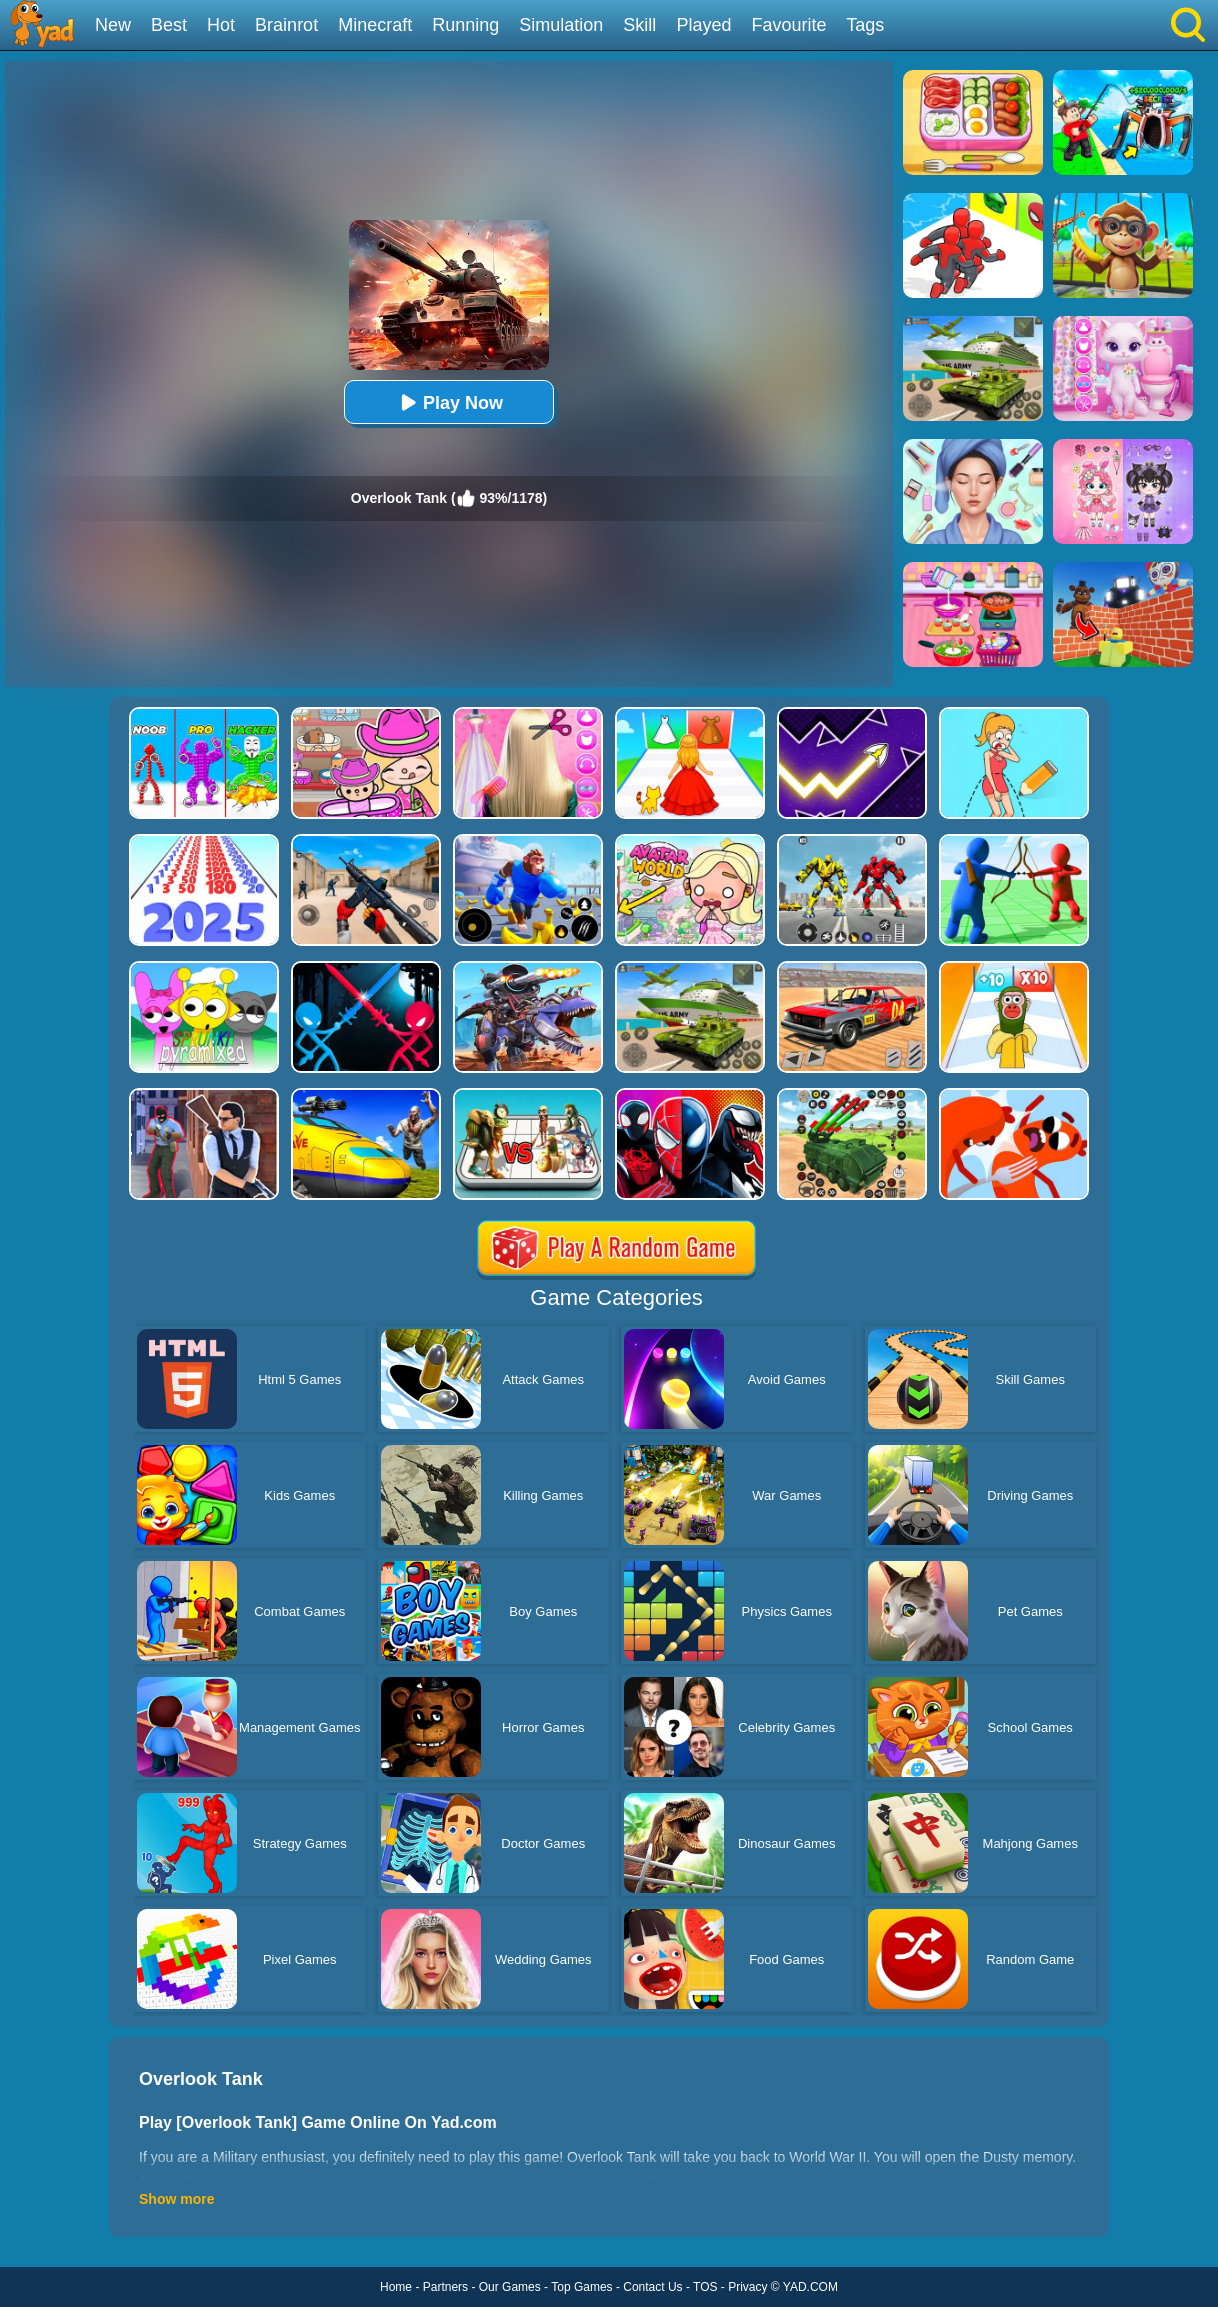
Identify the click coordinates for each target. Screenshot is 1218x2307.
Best (169, 25)
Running (465, 25)
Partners (445, 2287)
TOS (705, 2287)
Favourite (788, 25)
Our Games (510, 2287)
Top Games (581, 2287)
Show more (176, 2199)
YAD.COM (810, 2287)
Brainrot (286, 25)
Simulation (561, 25)
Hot (221, 25)
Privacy (747, 2287)
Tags (865, 25)
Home (396, 2287)
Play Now (449, 402)
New (113, 25)
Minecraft (375, 25)
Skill (639, 25)
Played (703, 25)
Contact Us (652, 2287)
